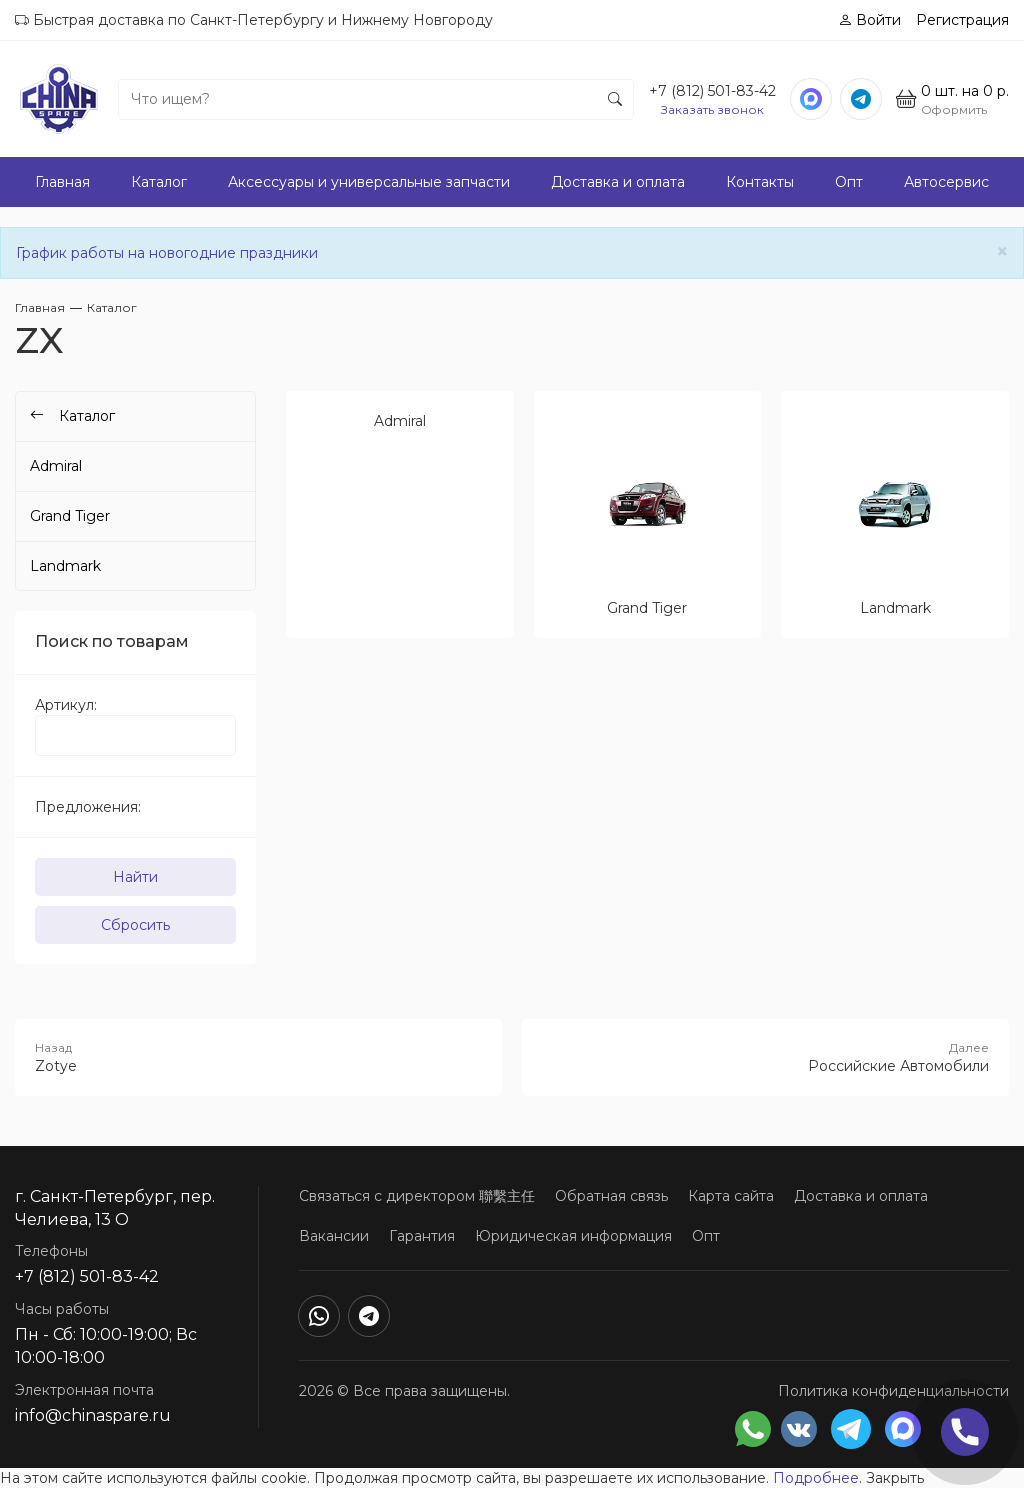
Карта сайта (731, 1196)
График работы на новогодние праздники (167, 253)
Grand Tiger (70, 516)
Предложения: (88, 807)
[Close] (1002, 251)
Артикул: (66, 705)
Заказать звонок (712, 109)
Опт (849, 182)
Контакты (760, 182)
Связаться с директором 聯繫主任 (417, 1196)
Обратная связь (611, 1196)
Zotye (258, 1057)
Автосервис (946, 182)
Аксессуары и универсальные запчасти (369, 182)
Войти (869, 20)
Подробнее (816, 1478)
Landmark (65, 566)
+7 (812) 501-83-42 (712, 91)
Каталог (159, 182)
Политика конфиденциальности (893, 1391)
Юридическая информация (573, 1236)
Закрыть (895, 1478)
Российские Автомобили (765, 1057)
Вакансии (334, 1236)
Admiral (56, 466)
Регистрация (962, 20)
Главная (62, 182)
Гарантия (422, 1236)
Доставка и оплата (618, 182)
